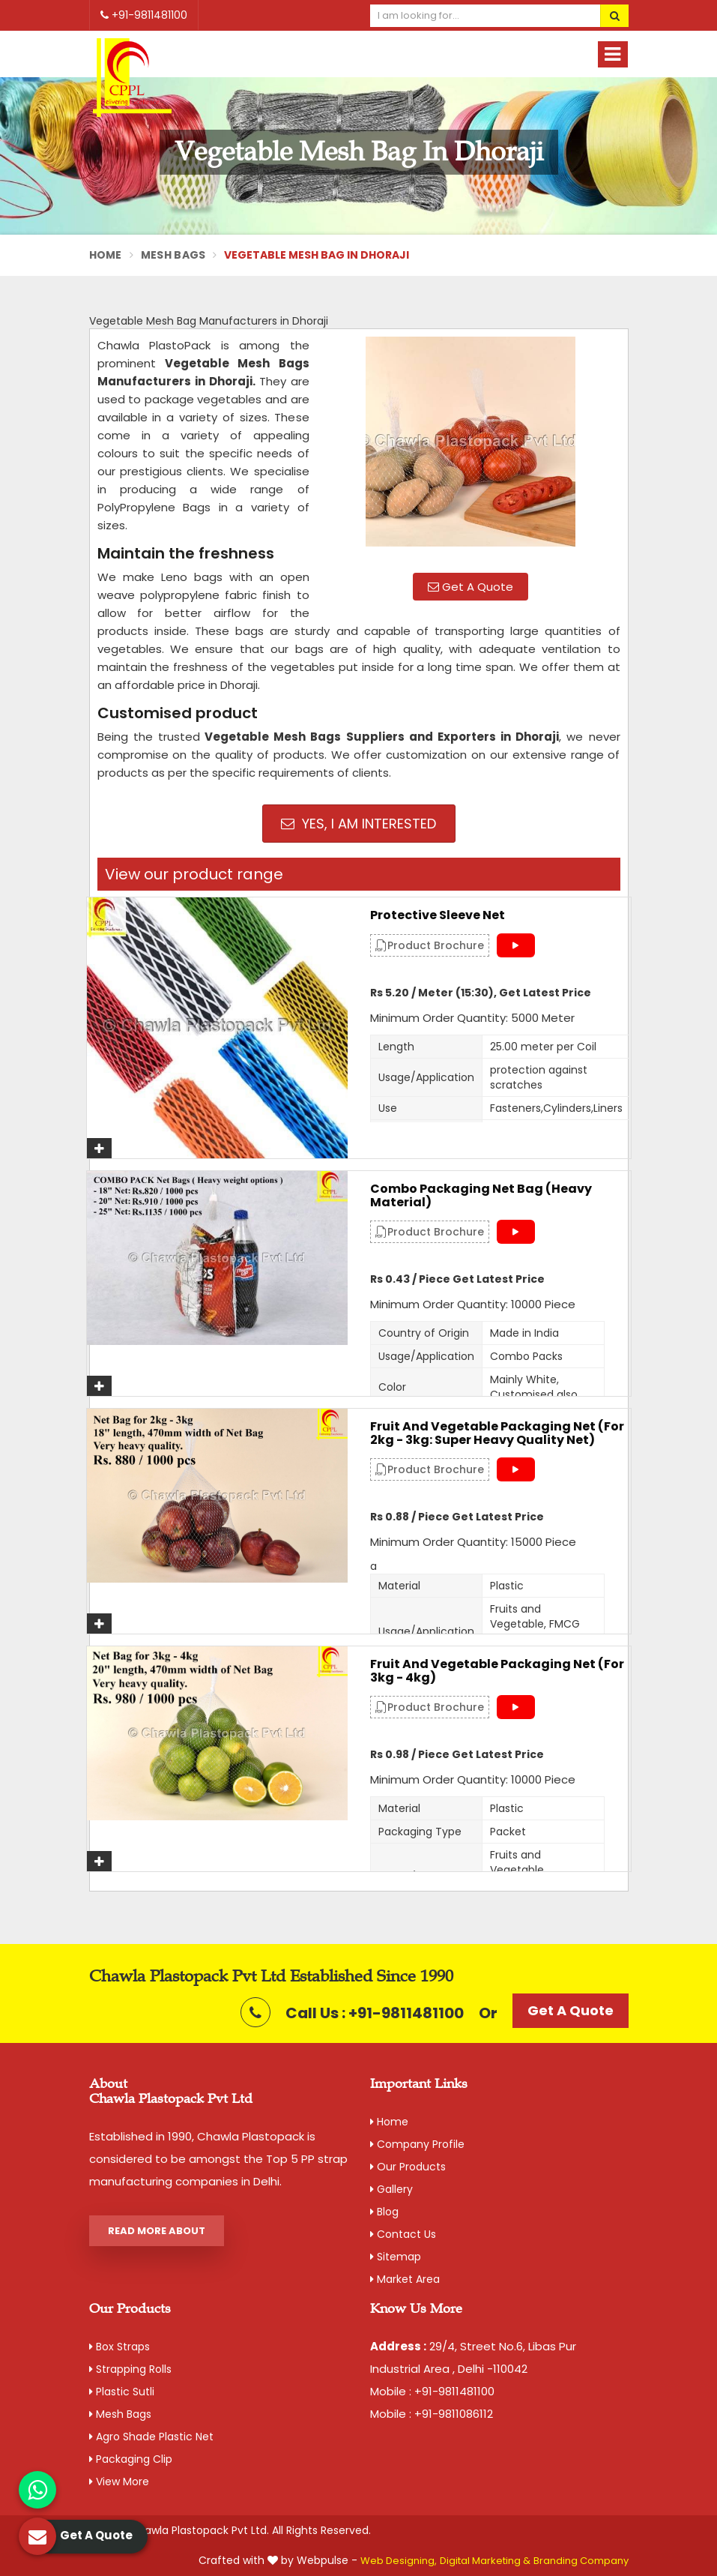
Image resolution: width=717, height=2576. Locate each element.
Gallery (391, 2189)
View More (119, 2481)
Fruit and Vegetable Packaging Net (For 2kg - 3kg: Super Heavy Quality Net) (497, 1433)
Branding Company (581, 2561)
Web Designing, (398, 2561)
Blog (384, 2211)
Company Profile (417, 2144)
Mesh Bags (173, 254)
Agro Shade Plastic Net (151, 2436)
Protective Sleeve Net (437, 915)
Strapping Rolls (130, 2369)
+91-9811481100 (143, 14)
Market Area (405, 2279)
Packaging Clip (130, 2459)
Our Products (408, 2166)
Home (105, 254)
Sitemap (395, 2256)
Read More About (156, 2231)
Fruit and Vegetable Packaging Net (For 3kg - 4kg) (497, 1671)
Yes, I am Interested (358, 823)
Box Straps (119, 2346)
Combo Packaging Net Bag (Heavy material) (481, 1195)
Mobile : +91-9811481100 (432, 2391)
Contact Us (403, 2234)
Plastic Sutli (121, 2391)
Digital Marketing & (485, 2561)
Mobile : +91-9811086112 (431, 2414)
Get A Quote (470, 587)
